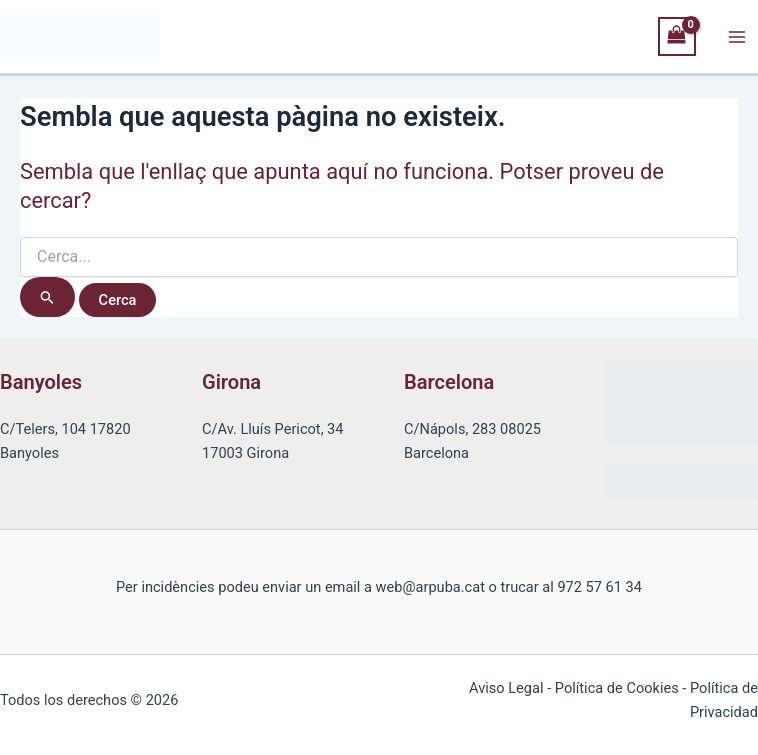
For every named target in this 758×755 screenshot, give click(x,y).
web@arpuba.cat (430, 587)
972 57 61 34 (599, 587)
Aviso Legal (506, 688)
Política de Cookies (617, 688)
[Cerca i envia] (47, 297)
